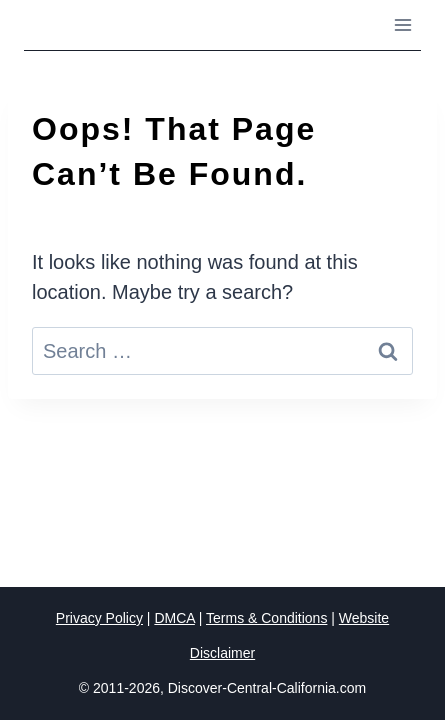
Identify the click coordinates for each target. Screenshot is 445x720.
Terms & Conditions (266, 618)
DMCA (174, 618)
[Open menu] (402, 24)
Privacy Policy (99, 618)
